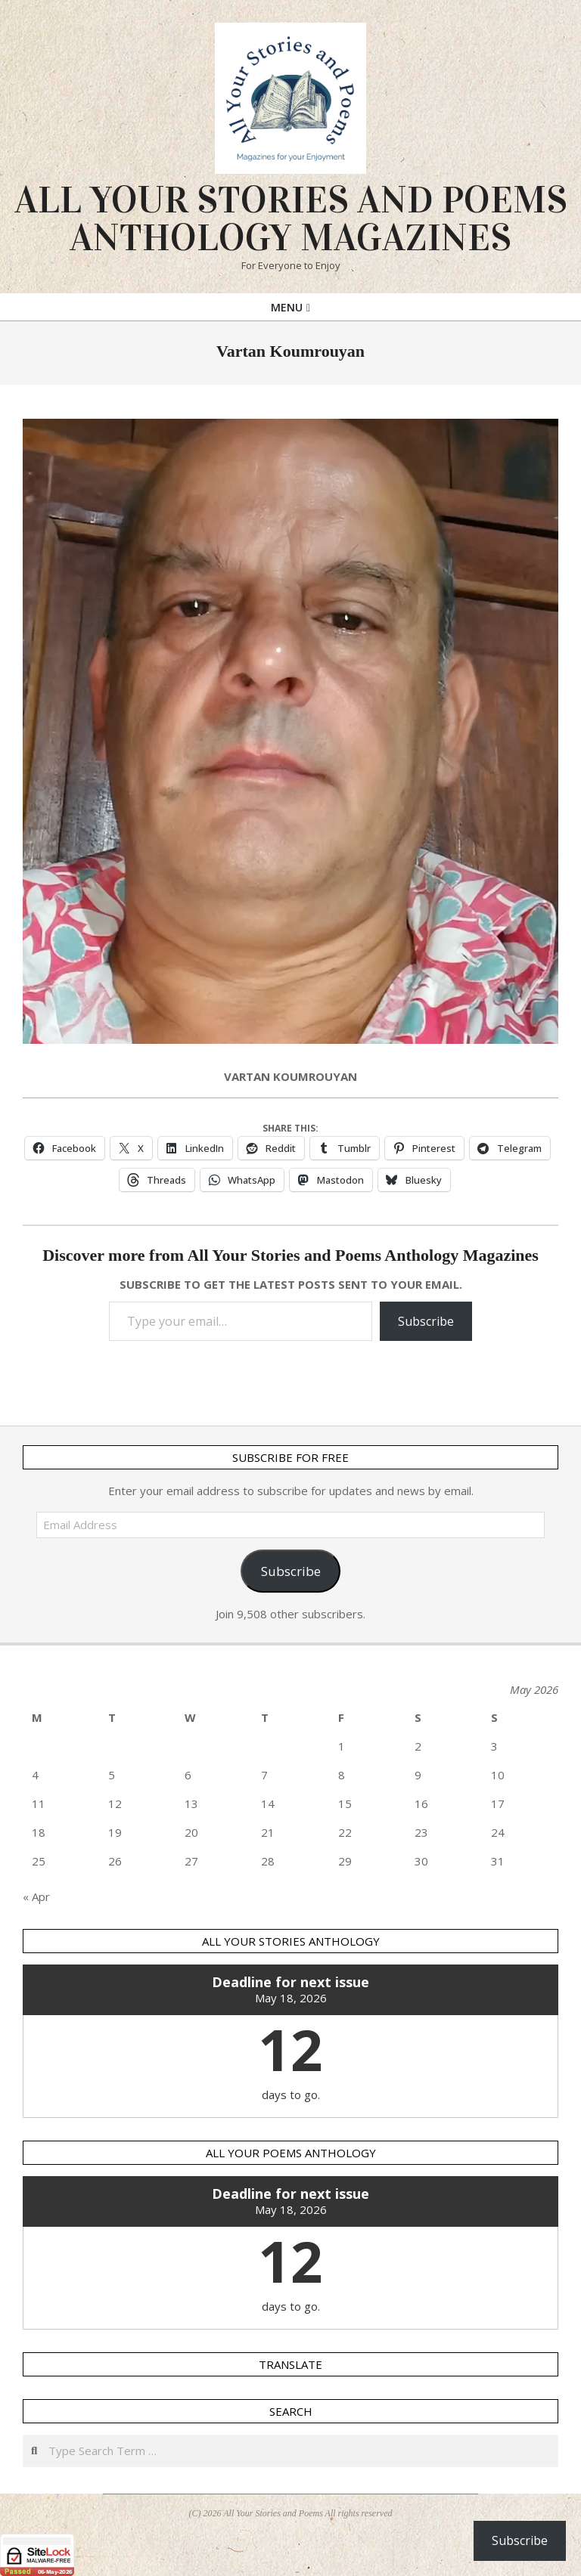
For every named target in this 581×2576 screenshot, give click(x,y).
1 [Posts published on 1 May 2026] (341, 1746)
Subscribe (426, 1321)
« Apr (36, 1896)
